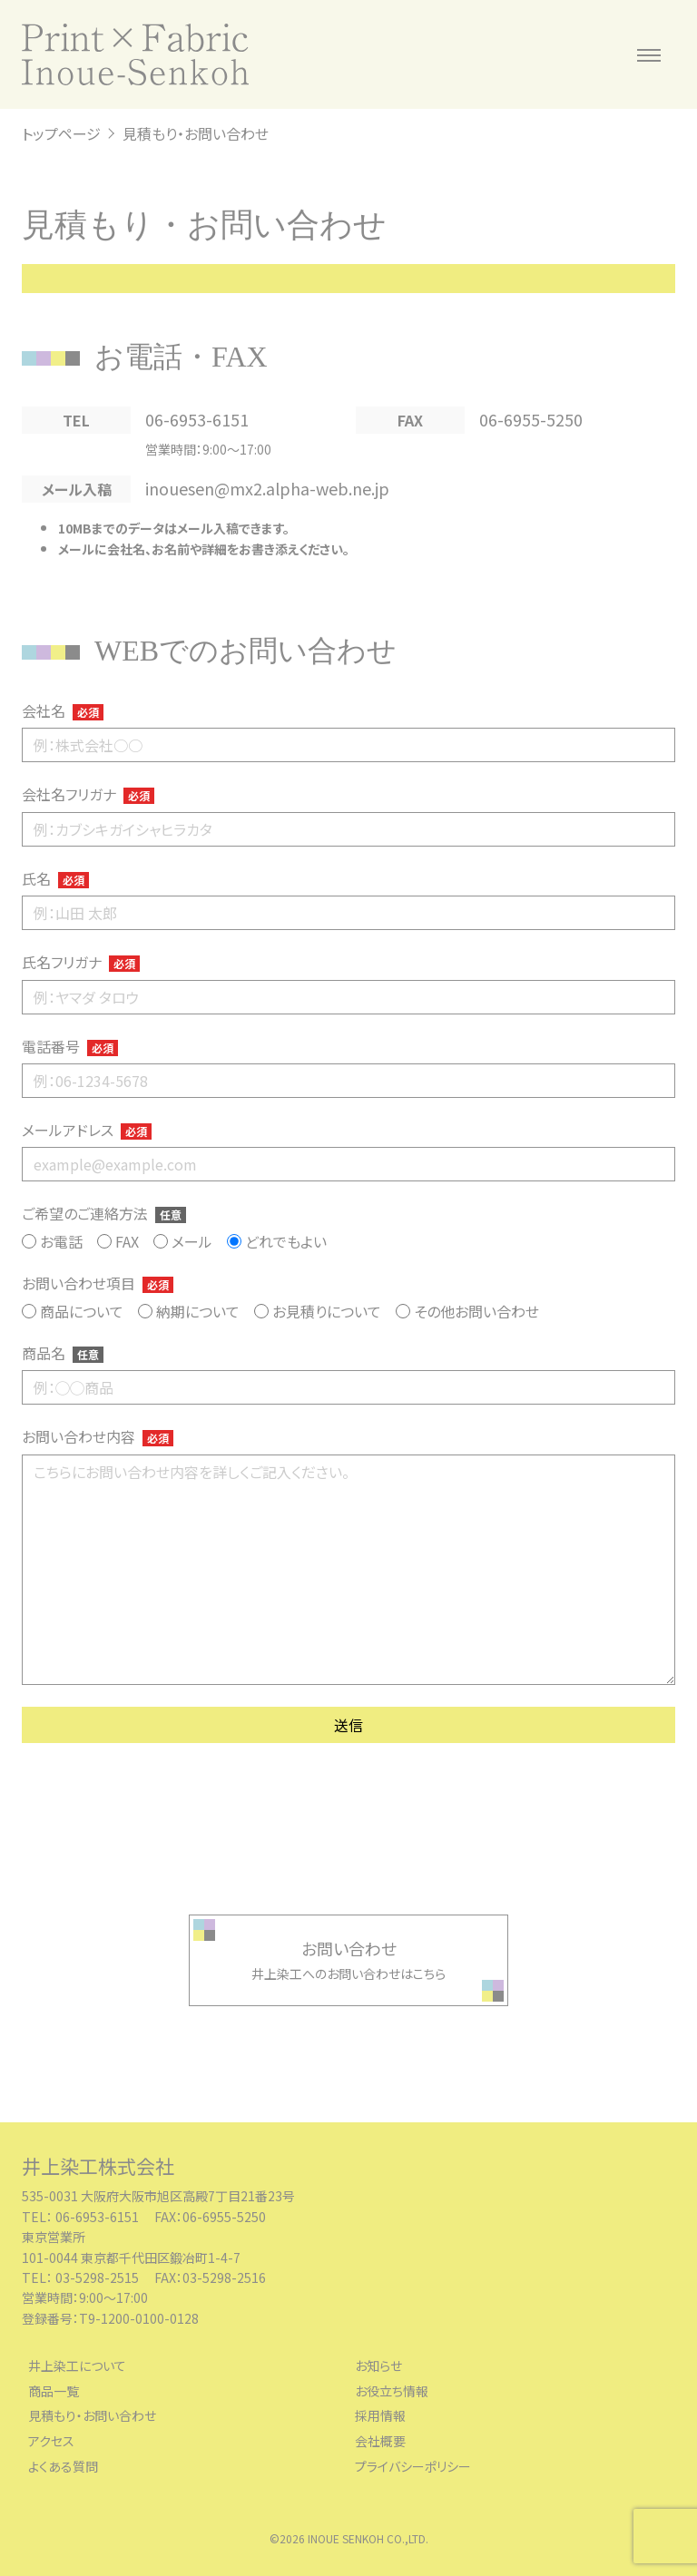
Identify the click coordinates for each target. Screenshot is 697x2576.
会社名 (62, 710)
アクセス (51, 2441)
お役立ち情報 (391, 2391)
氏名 (55, 878)
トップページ (61, 133)
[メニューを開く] (649, 54)
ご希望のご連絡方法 (104, 1213)
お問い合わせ (349, 1948)
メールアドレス (87, 1130)
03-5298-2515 (98, 2277)
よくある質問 (63, 2466)
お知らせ (378, 2366)
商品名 (62, 1353)
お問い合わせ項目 (97, 1283)
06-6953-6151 (197, 419)
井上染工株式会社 (98, 2165)
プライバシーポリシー (413, 2466)
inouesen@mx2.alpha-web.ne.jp (267, 488)
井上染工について (77, 2366)
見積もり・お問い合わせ (92, 2415)
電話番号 (70, 1046)
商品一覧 (53, 2391)
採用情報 (380, 2415)
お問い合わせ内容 (97, 1436)
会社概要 (380, 2441)
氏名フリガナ (81, 962)
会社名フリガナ (88, 794)
